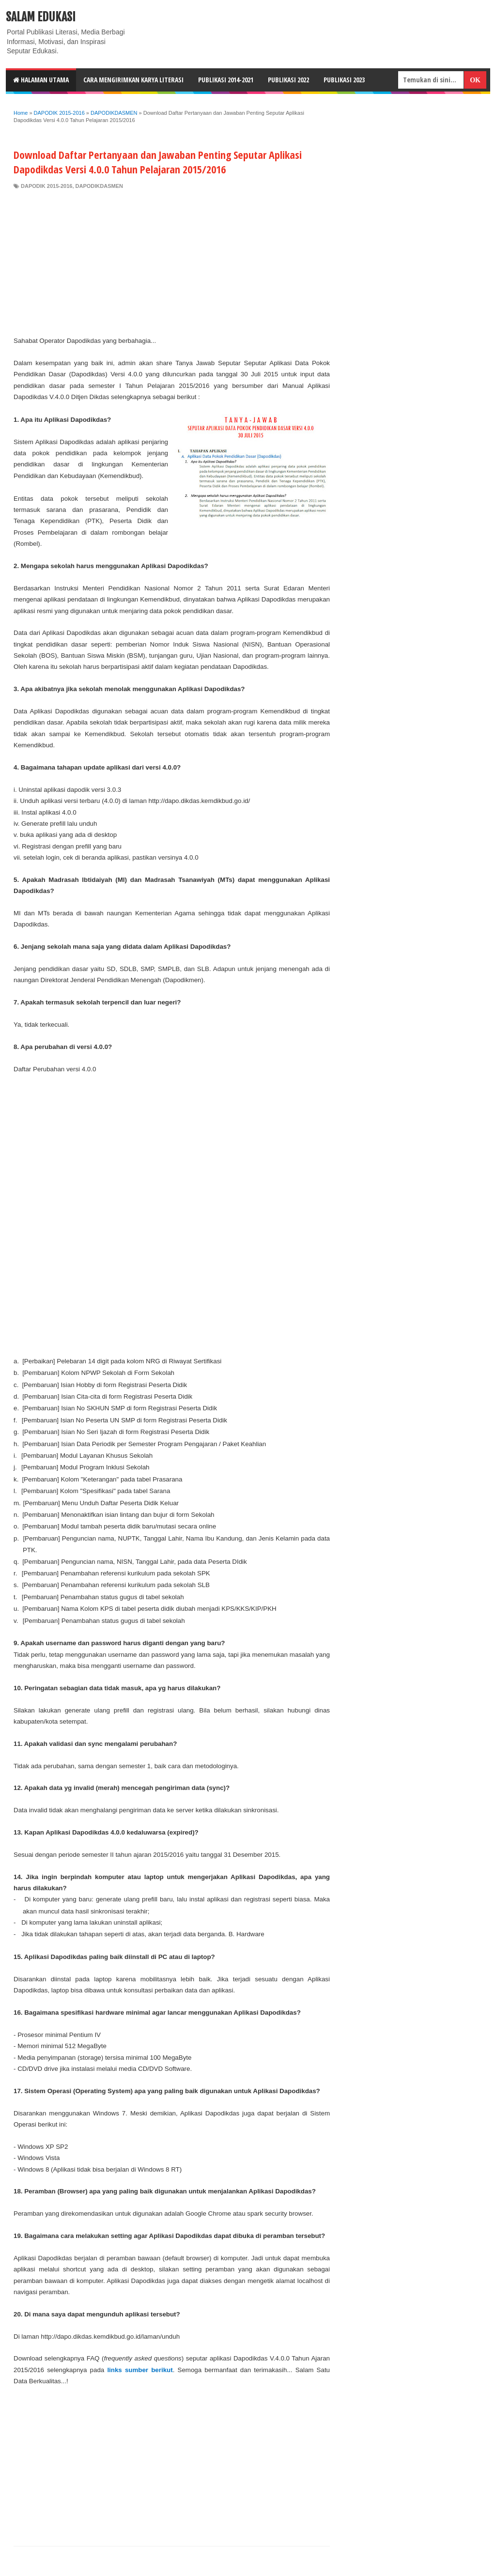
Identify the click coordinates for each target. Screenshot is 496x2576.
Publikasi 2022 (288, 79)
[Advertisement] (172, 262)
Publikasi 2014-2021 (225, 79)
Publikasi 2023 (344, 79)
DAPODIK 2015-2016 (46, 186)
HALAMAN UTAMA (41, 79)
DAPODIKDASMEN (99, 186)
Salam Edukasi (41, 17)
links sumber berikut (139, 2370)
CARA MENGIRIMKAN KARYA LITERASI (133, 79)
